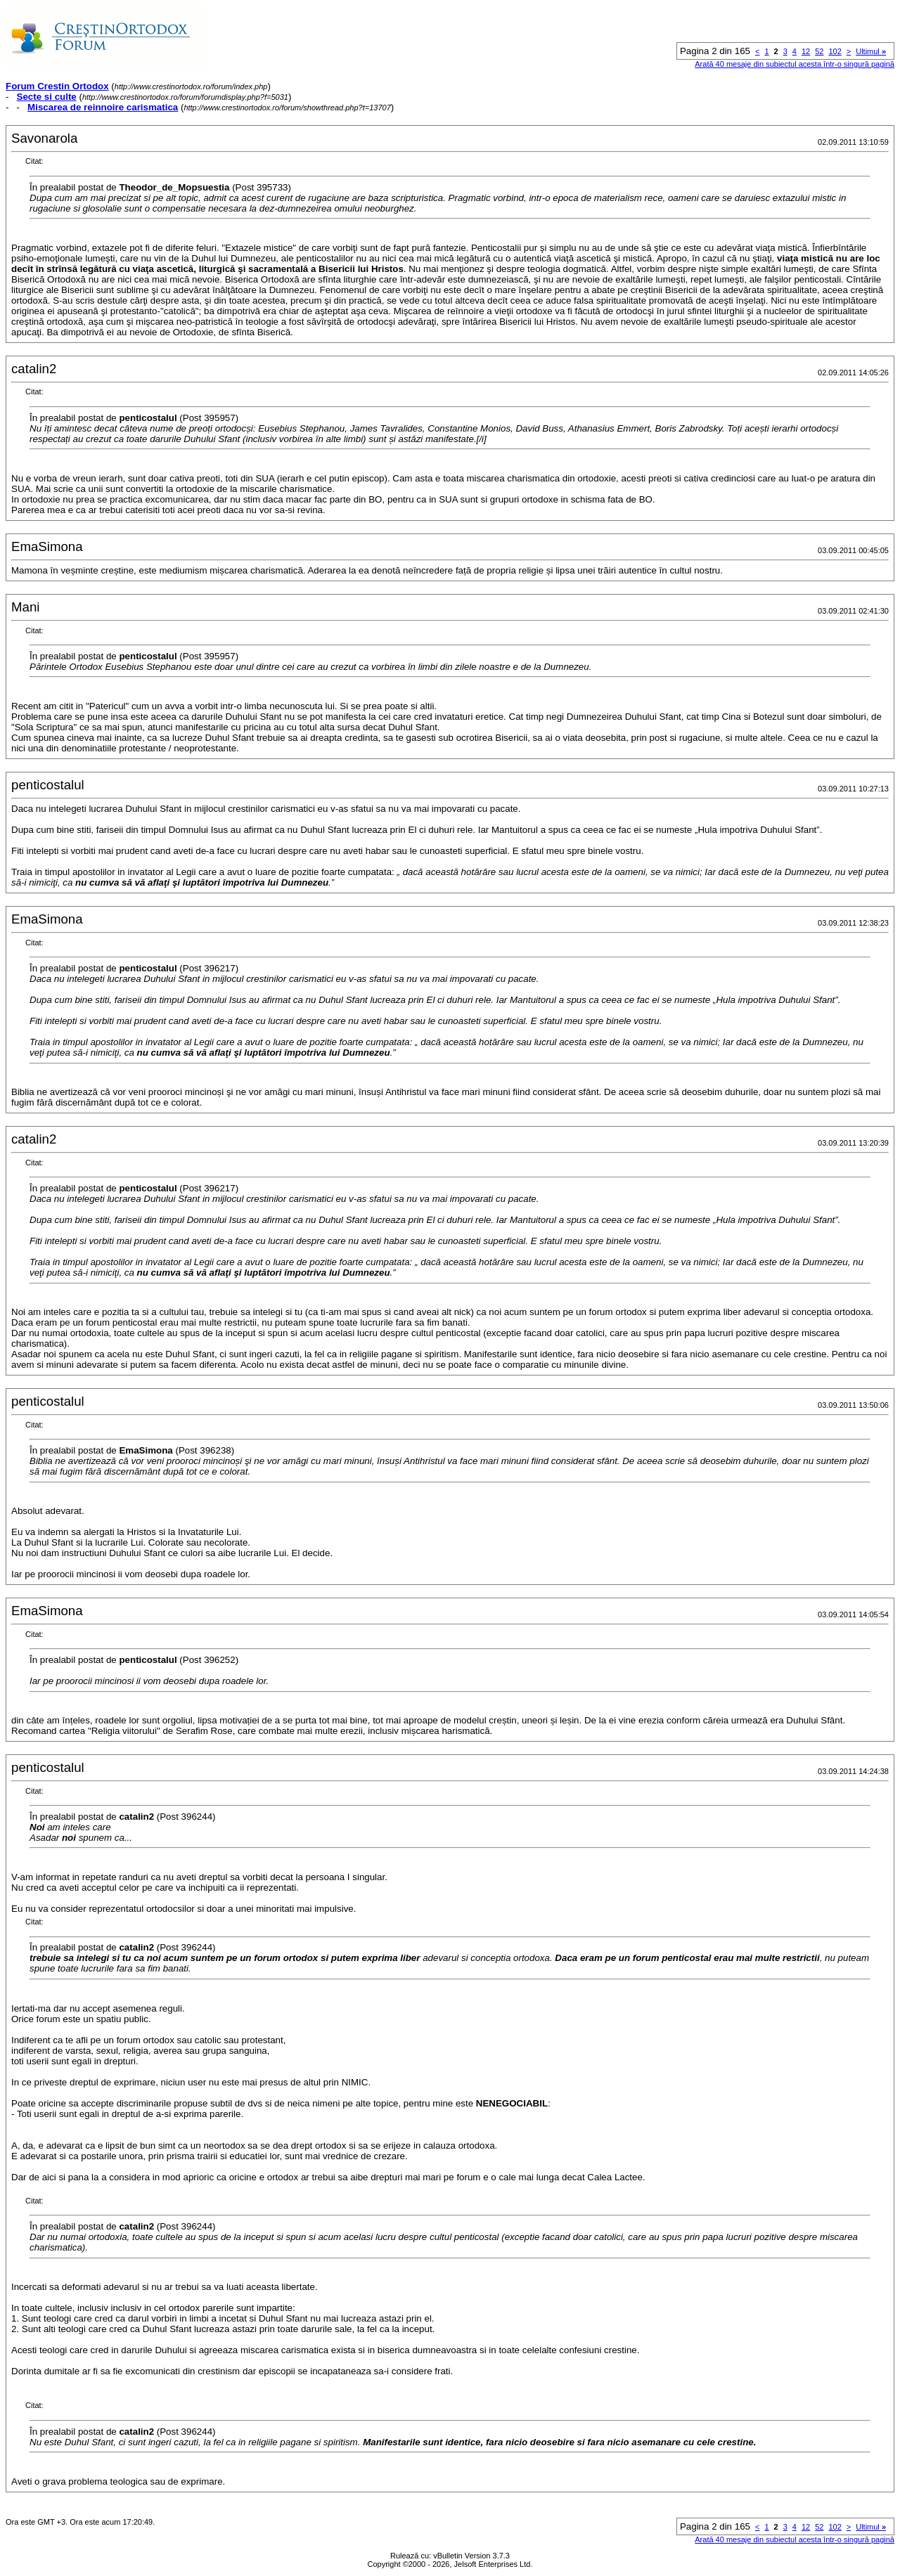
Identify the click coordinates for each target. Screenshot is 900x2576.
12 (806, 51)
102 (834, 51)
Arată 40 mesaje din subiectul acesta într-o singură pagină (794, 64)
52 (819, 51)
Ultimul (871, 51)
